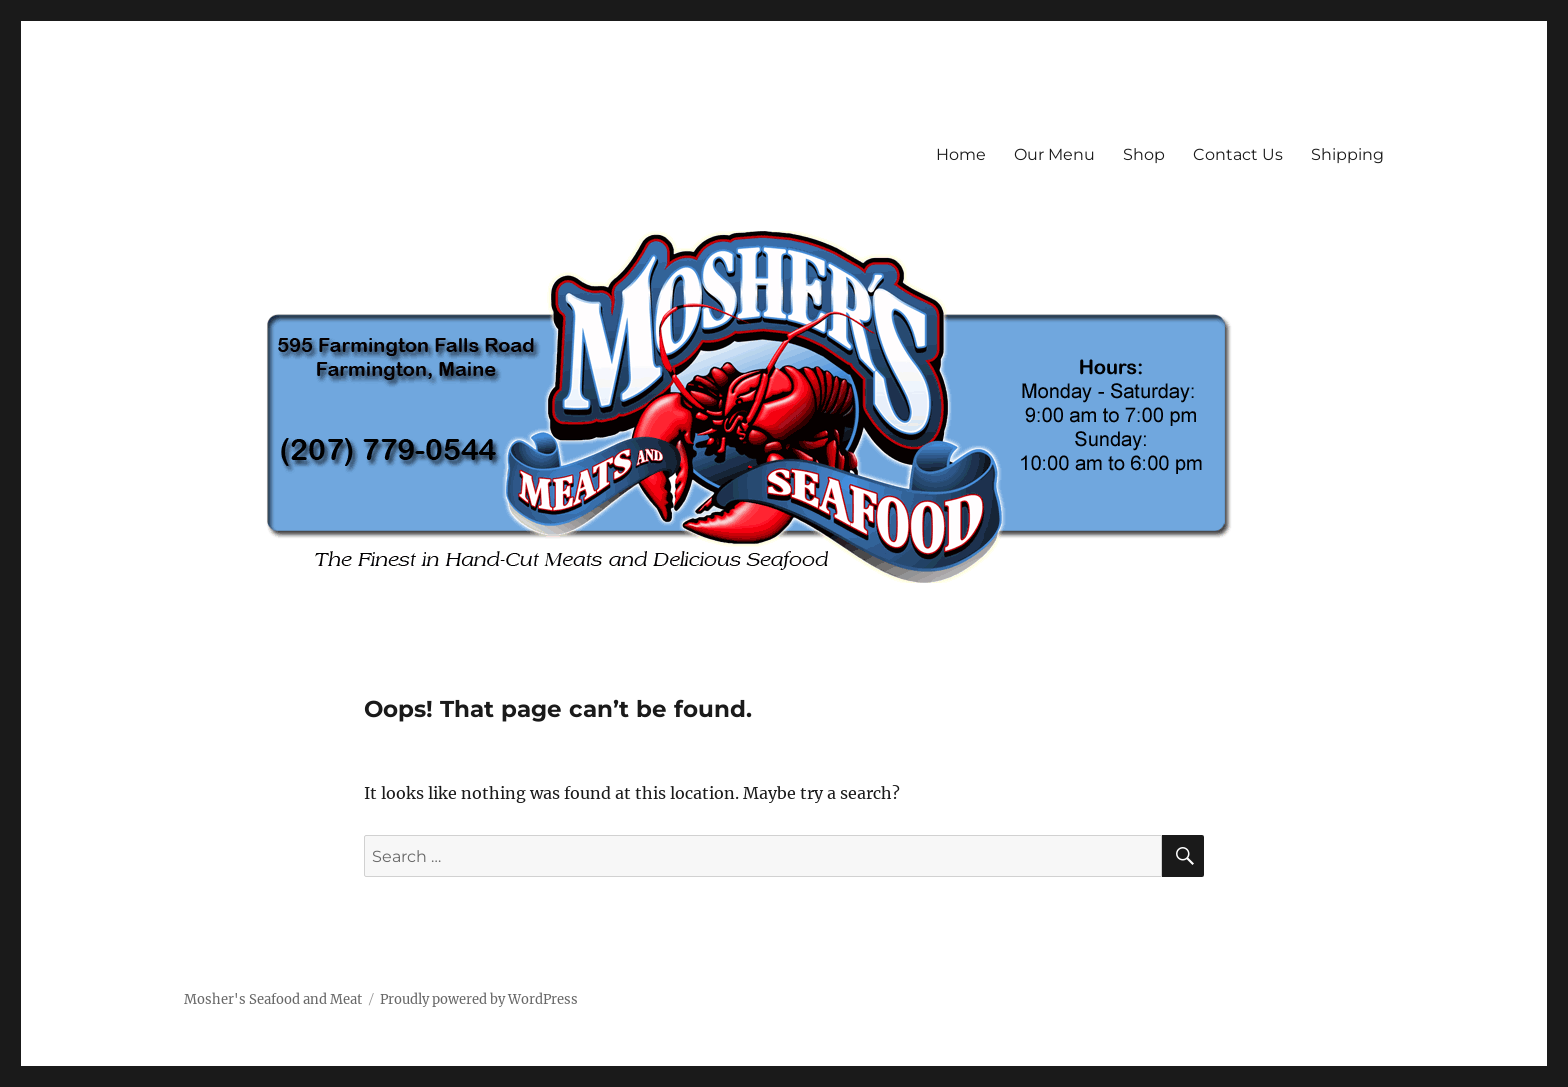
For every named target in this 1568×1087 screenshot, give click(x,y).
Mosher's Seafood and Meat (273, 999)
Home (961, 154)
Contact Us (1238, 154)
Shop (1144, 154)
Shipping (1347, 154)
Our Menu (1054, 154)
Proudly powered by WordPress (479, 999)
